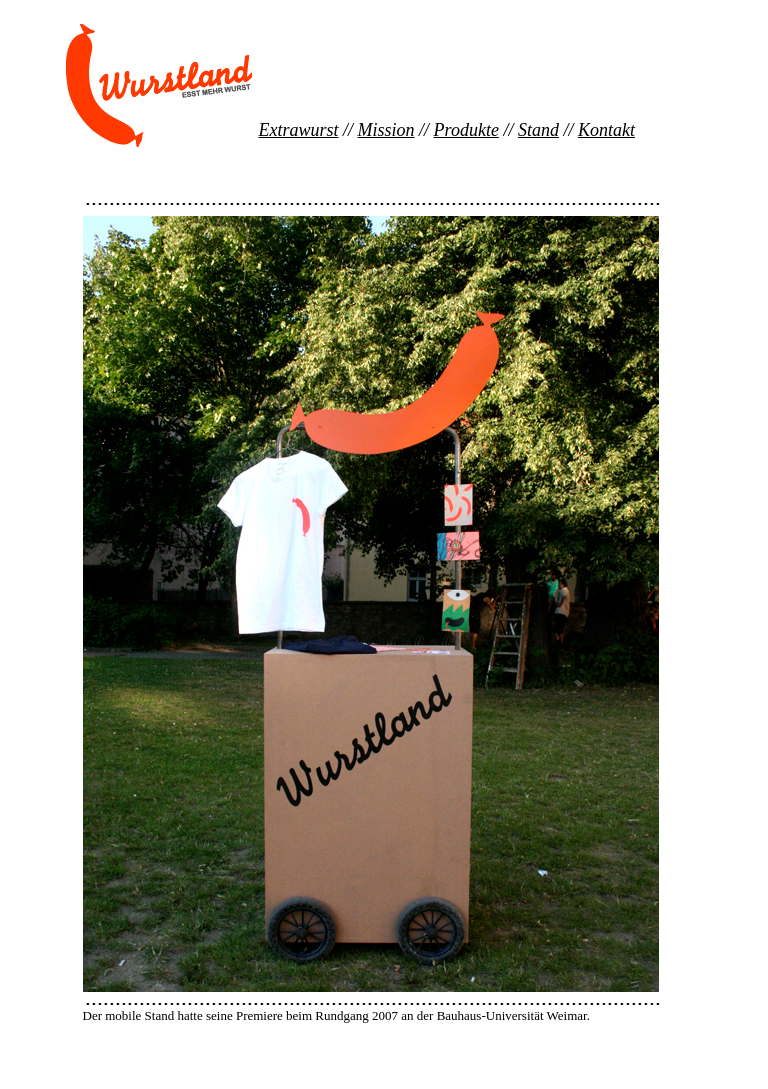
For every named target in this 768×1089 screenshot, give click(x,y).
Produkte (466, 130)
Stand (538, 130)
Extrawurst (299, 130)
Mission (386, 130)
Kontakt (606, 130)
